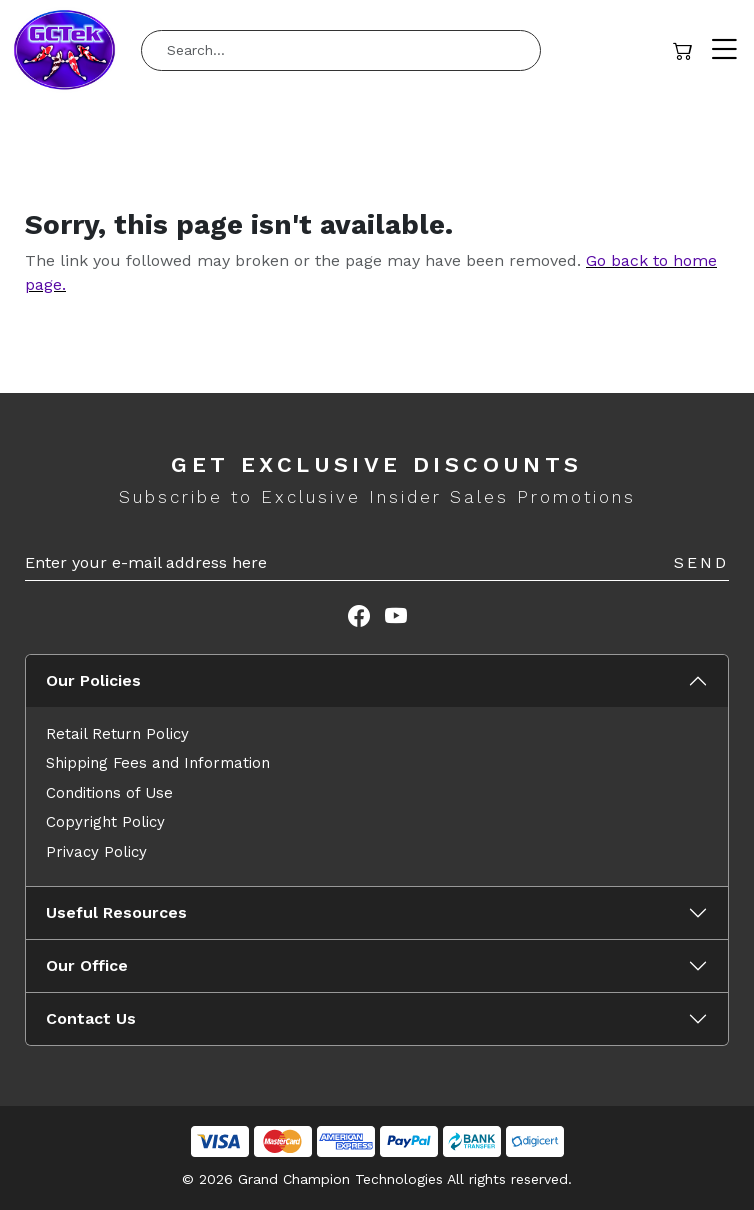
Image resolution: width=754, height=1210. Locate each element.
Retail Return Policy (117, 734)
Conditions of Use (109, 793)
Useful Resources (116, 912)
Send (701, 562)
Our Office (87, 965)
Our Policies (93, 680)
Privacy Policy (96, 852)
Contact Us (91, 1018)
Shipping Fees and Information (158, 763)
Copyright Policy (105, 822)
